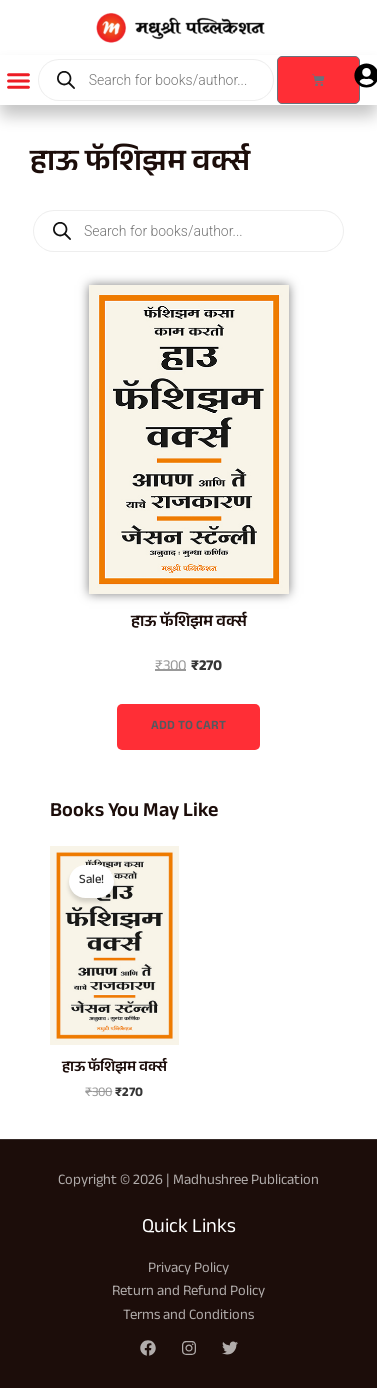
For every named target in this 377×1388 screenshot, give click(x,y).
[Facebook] (148, 1348)
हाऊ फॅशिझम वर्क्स (189, 623)
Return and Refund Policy (188, 1292)
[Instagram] (189, 1348)
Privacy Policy (188, 1269)
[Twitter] (230, 1348)
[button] (19, 80)
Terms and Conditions (188, 1316)
